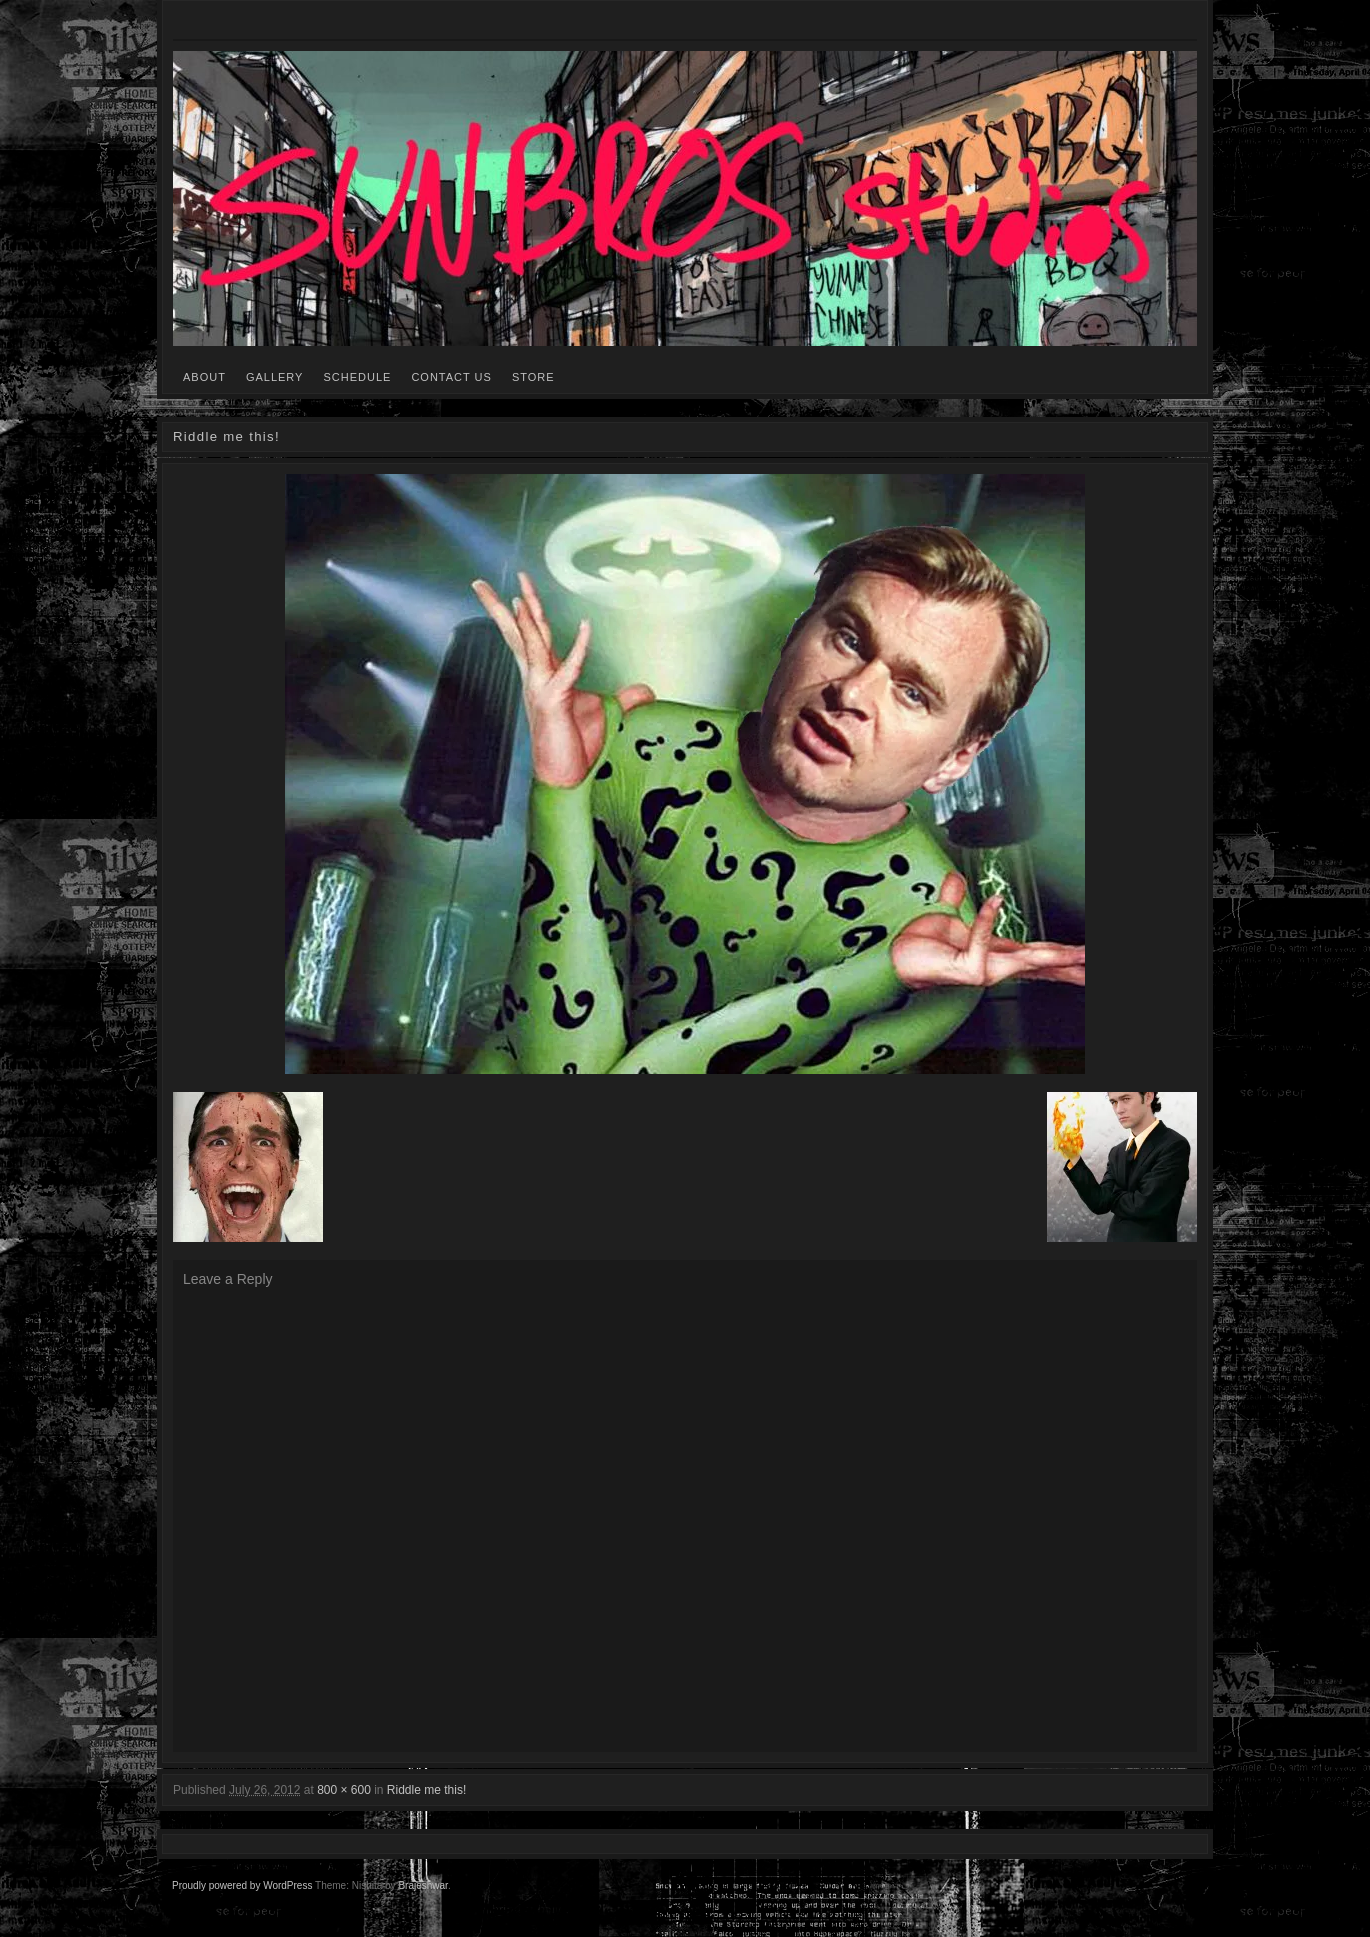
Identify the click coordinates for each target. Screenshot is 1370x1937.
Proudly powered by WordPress (242, 1885)
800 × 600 (344, 1790)
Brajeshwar (422, 1885)
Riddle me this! (426, 1790)
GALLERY (275, 377)
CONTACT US (451, 377)
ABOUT (204, 377)
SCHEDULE (357, 377)
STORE (533, 377)
